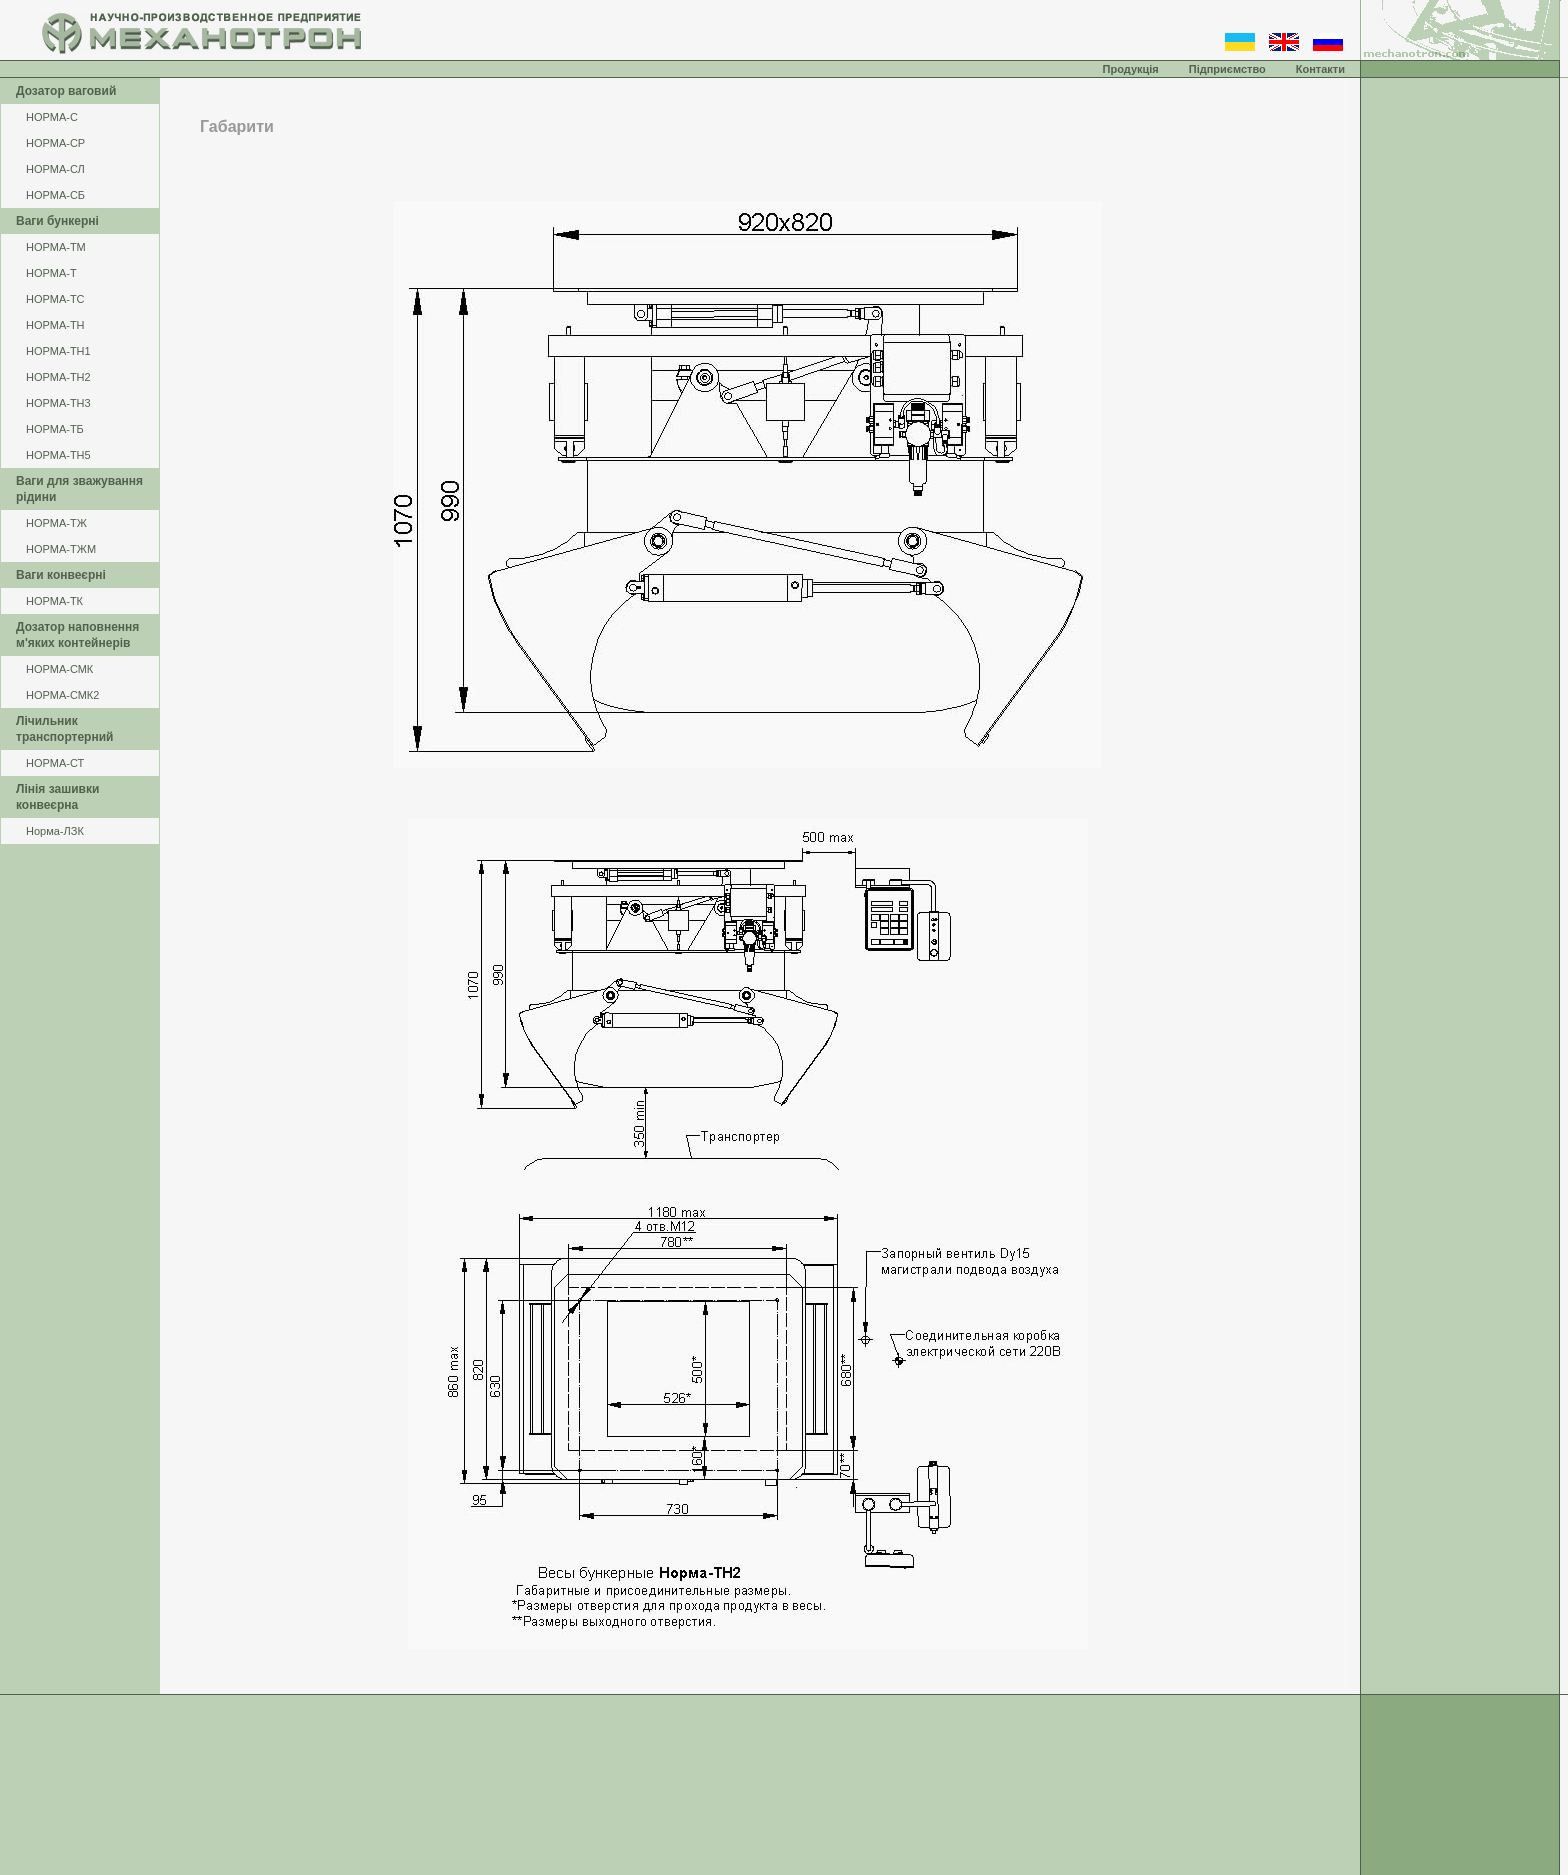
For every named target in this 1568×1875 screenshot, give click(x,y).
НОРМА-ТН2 (58, 377)
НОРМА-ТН (55, 325)
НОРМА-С (52, 117)
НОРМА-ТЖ (56, 523)
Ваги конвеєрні (61, 575)
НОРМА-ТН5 (58, 455)
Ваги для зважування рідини (79, 489)
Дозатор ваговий (66, 91)
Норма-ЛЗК (55, 831)
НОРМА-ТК (54, 601)
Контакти (1320, 69)
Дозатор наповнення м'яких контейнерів (77, 635)
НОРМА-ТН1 (58, 351)
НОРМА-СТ (55, 763)
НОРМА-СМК (59, 669)
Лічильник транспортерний (64, 729)
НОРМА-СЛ (55, 169)
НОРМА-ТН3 (58, 403)
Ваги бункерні (57, 221)
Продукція (1131, 69)
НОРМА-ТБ (55, 429)
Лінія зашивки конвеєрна (57, 797)
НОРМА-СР (55, 143)
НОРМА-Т (51, 273)
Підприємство (1227, 69)
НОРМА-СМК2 (62, 695)
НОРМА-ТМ (56, 247)
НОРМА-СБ (55, 195)
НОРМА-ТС (55, 299)
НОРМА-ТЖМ (61, 549)
